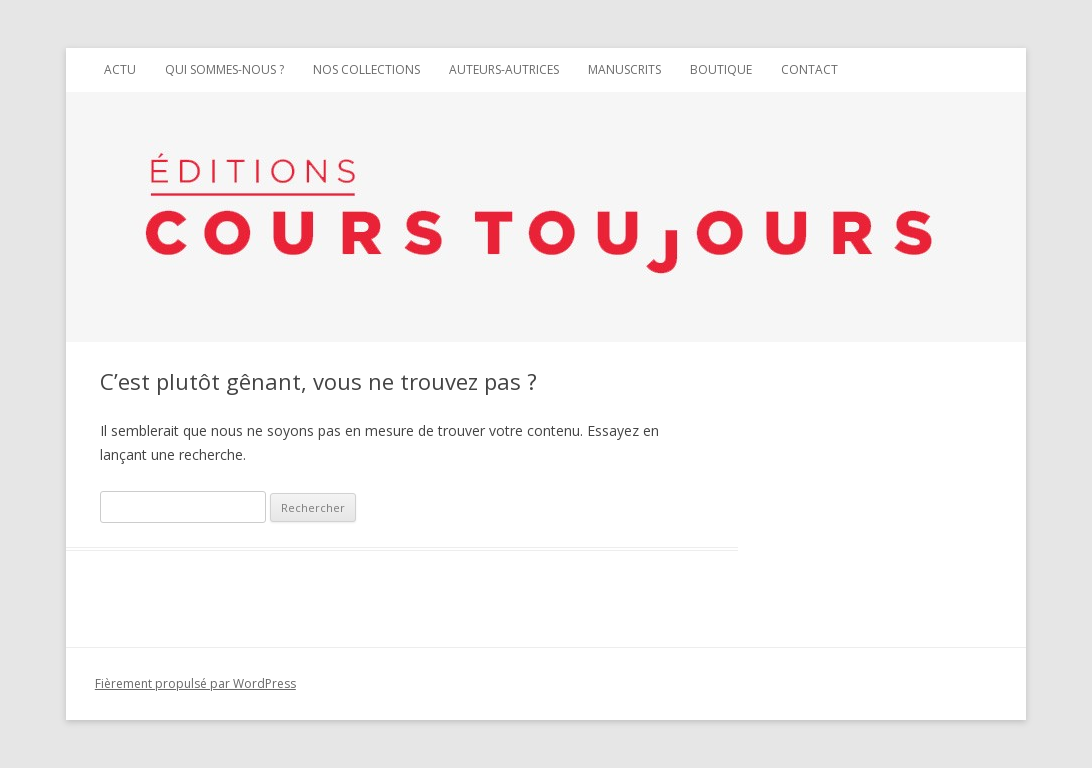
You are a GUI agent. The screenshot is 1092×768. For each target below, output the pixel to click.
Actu (120, 69)
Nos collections (366, 69)
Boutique (721, 69)
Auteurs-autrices (504, 69)
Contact (809, 69)
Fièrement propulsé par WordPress (195, 683)
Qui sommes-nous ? (224, 69)
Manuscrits (624, 69)
